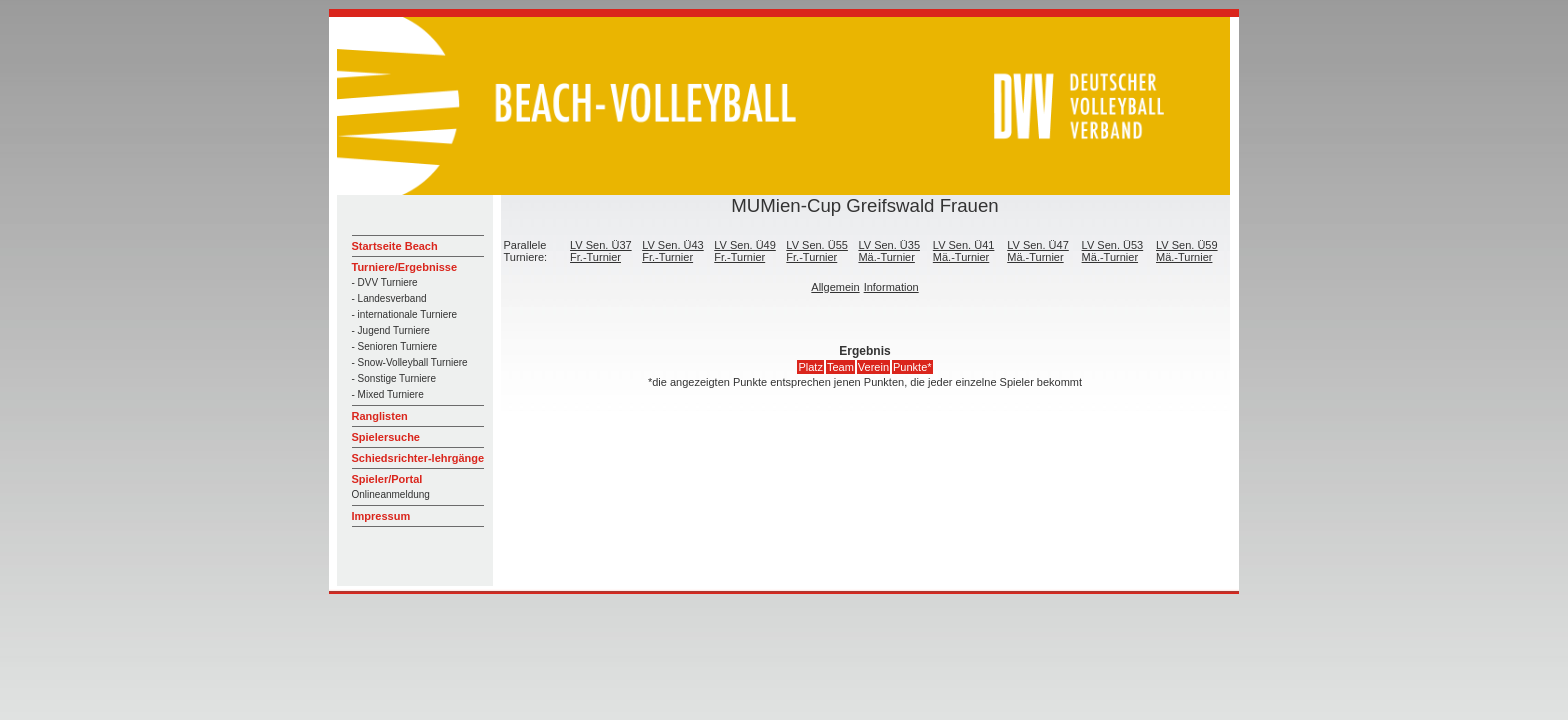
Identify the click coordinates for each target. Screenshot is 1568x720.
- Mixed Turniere (388, 394)
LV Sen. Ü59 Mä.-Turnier (1187, 251)
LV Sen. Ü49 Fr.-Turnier (745, 251)
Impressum (381, 516)
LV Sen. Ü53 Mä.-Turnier (1113, 251)
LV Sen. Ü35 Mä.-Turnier (889, 251)
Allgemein (835, 287)
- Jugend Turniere (391, 330)
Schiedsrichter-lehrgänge (418, 458)
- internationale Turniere (405, 314)
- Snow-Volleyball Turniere (410, 362)
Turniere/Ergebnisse (405, 267)
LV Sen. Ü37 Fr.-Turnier (601, 251)
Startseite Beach (395, 246)
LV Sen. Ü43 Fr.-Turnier (673, 251)
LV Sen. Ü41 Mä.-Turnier (964, 251)
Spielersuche (386, 437)
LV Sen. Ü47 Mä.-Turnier (1038, 251)
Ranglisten (380, 416)
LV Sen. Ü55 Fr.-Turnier (817, 251)
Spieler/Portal (387, 479)
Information (891, 287)
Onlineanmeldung (391, 494)
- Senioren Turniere (395, 346)
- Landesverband (389, 298)
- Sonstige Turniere (394, 378)
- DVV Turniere (385, 282)
